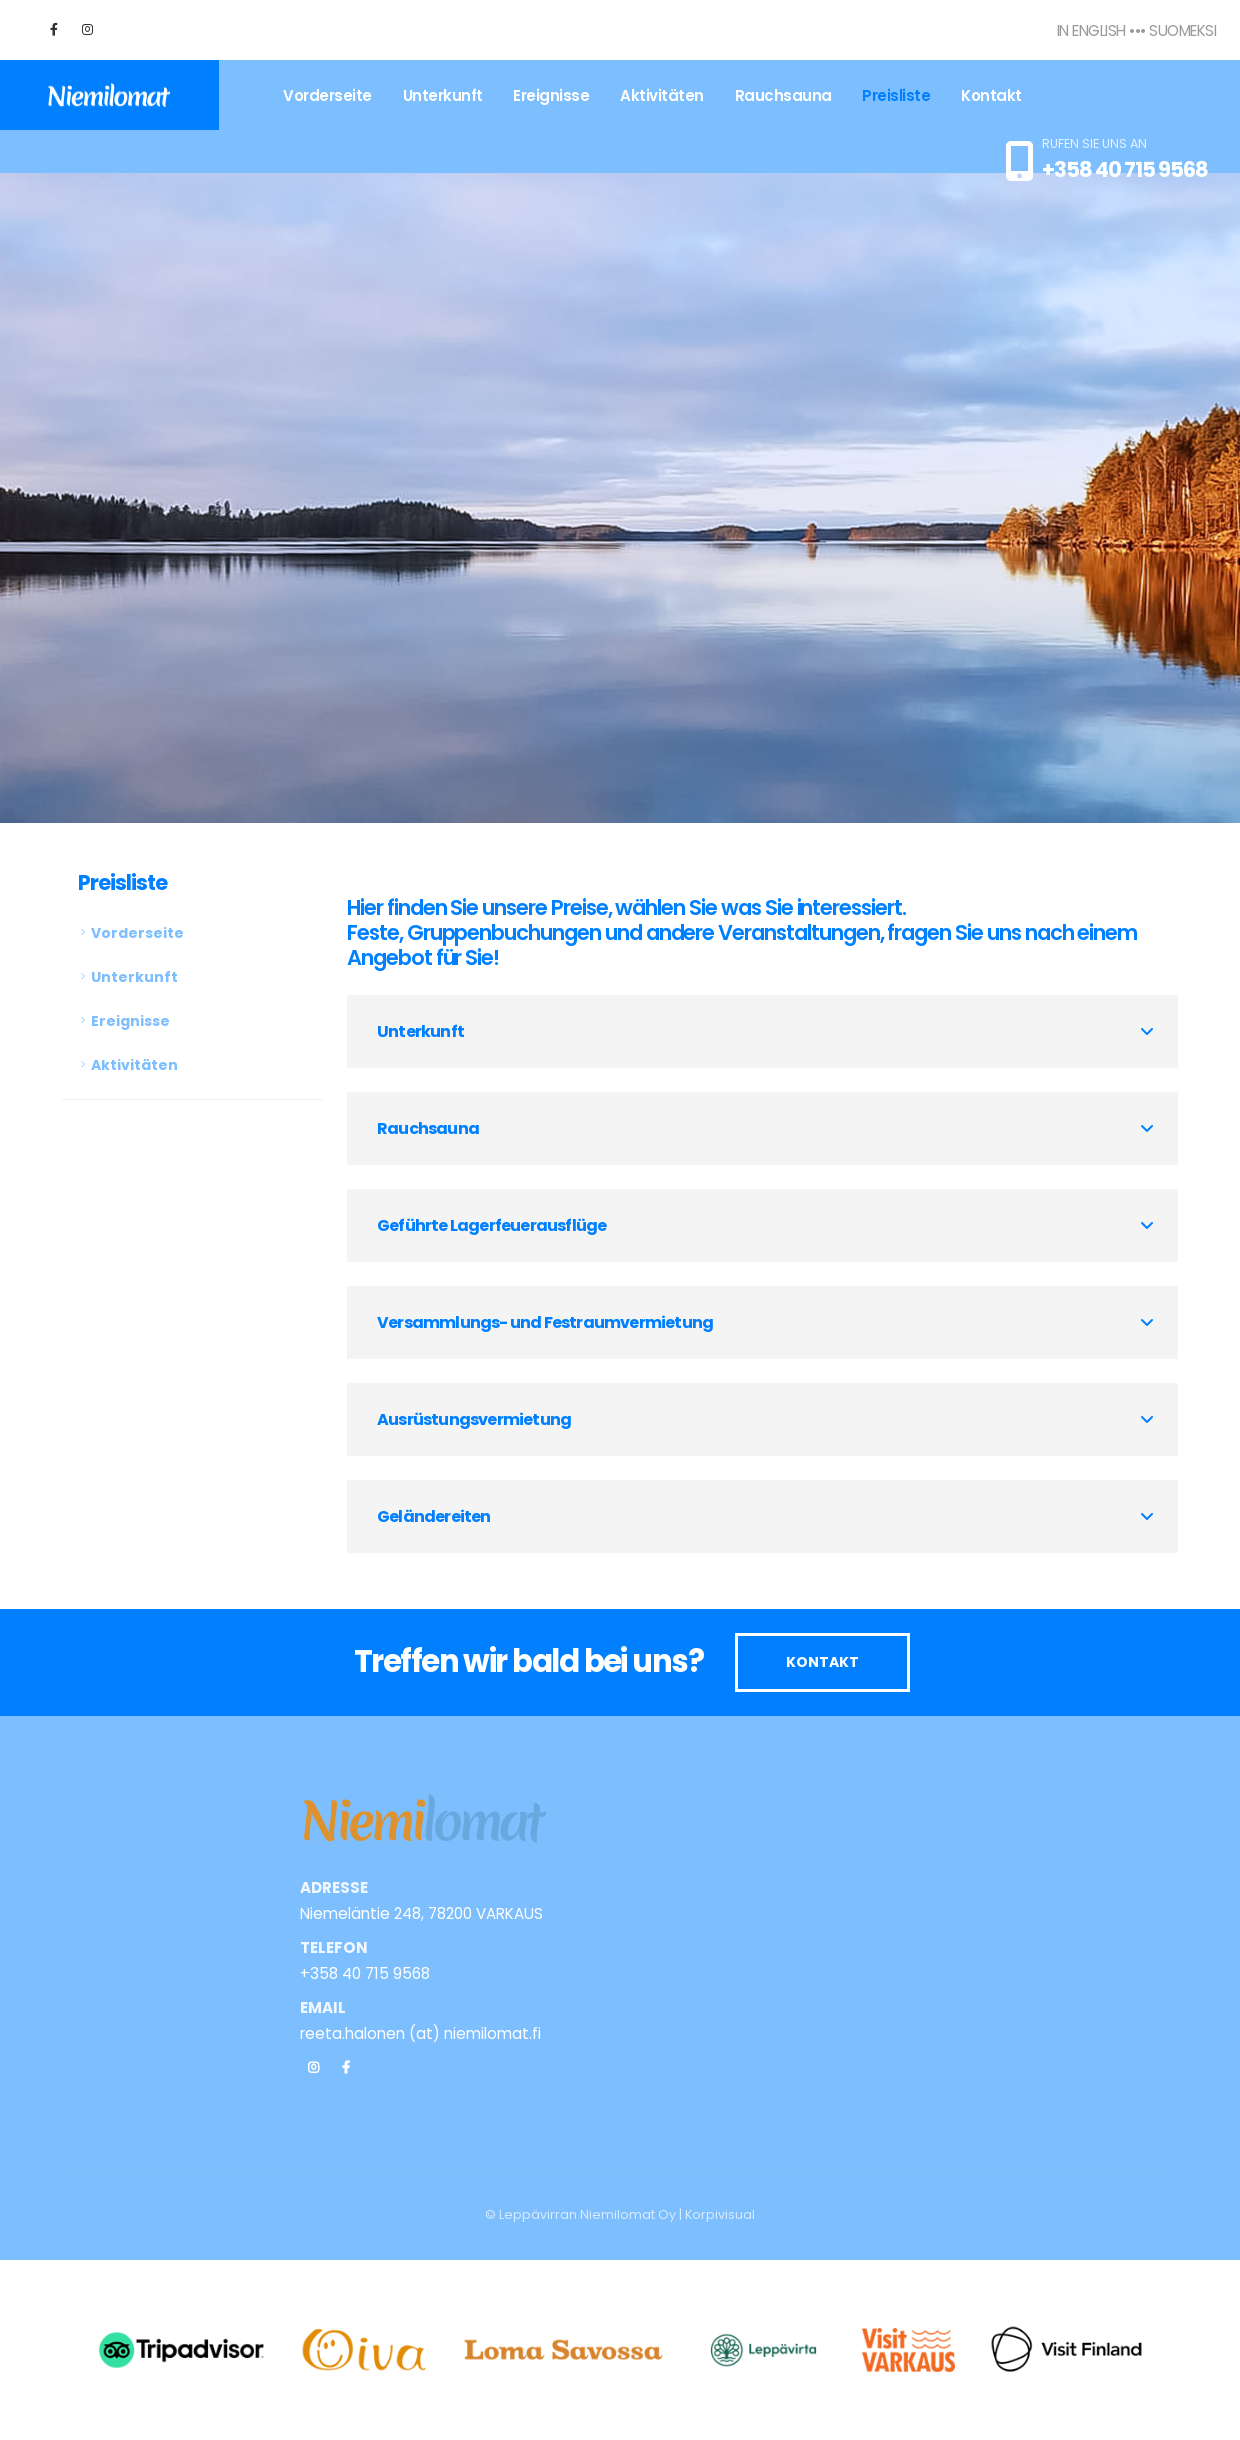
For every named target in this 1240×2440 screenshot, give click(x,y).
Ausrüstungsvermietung (474, 1419)
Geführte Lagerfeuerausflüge (491, 1225)
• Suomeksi (1178, 30)
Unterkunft (443, 95)
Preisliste (896, 95)
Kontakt (991, 95)
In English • (1096, 30)
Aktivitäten (662, 95)
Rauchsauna (783, 95)
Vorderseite (327, 95)
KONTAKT (822, 1662)
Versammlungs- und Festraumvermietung (545, 1322)
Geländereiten (434, 1516)
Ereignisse (551, 95)
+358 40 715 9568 (1125, 169)
